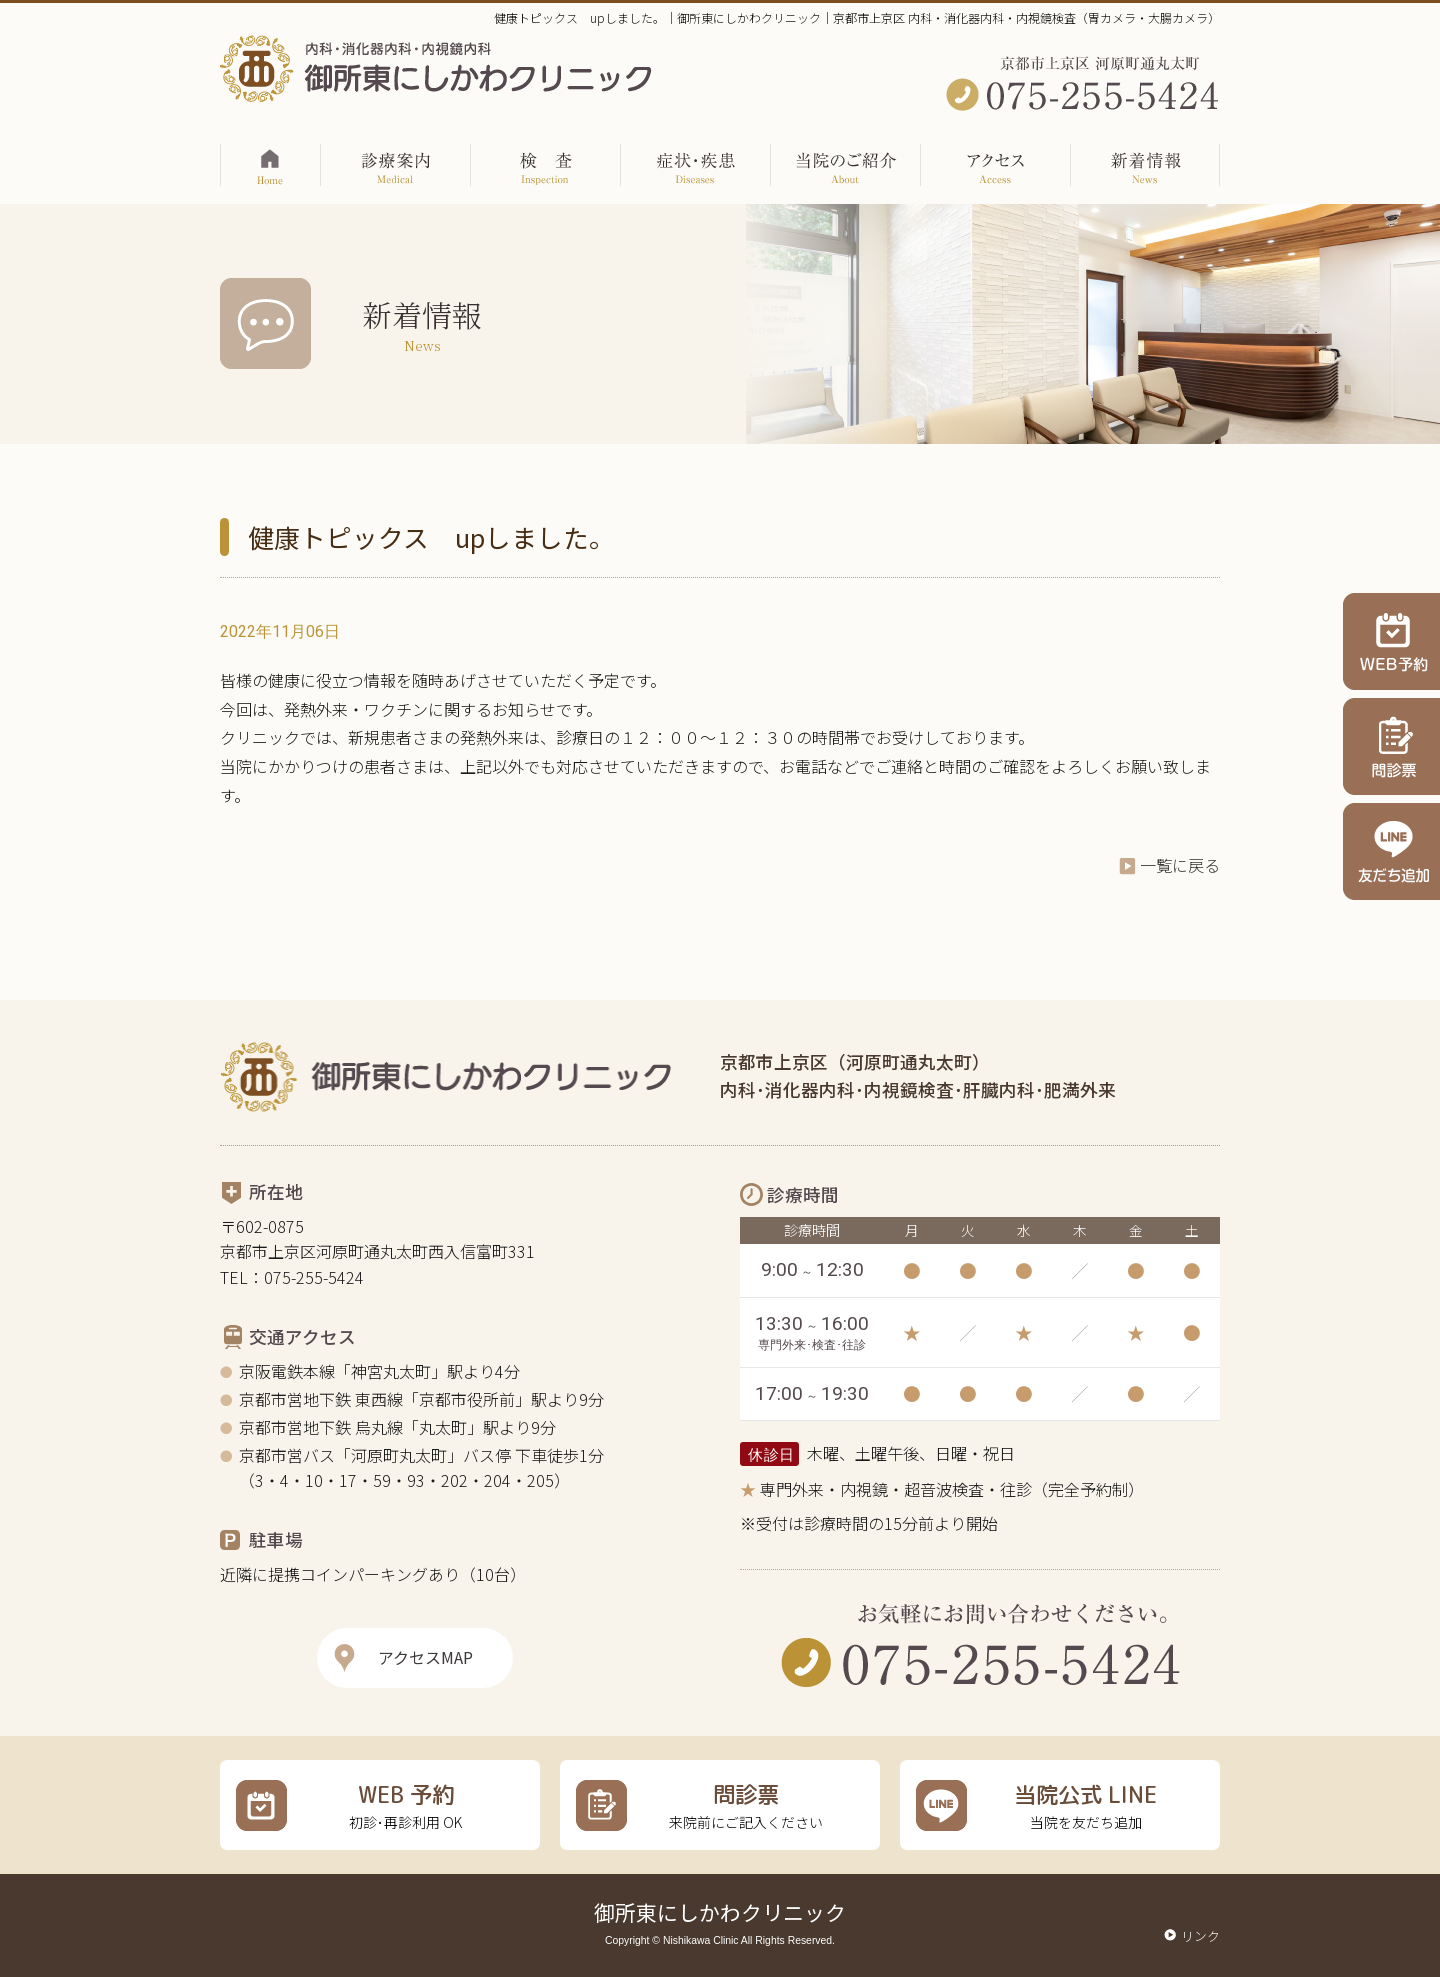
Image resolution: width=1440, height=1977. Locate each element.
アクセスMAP (425, 1657)
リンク (1200, 1935)
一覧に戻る (1180, 865)
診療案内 (396, 159)
